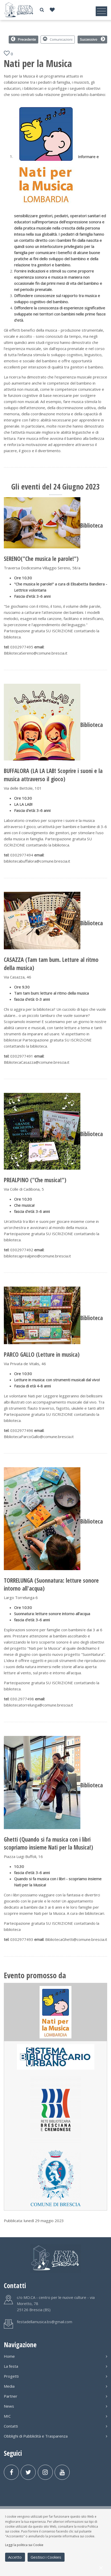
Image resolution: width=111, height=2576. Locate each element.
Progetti (55, 2376)
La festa (55, 2366)
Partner (55, 2396)
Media (55, 2386)
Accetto (15, 2557)
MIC (55, 2416)
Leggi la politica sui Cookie (24, 2545)
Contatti (55, 2426)
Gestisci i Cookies (46, 2557)
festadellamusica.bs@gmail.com (44, 2321)
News (55, 2406)
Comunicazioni (58, 39)
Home (55, 2356)
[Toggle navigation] (101, 11)
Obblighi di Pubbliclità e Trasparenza (55, 2436)
